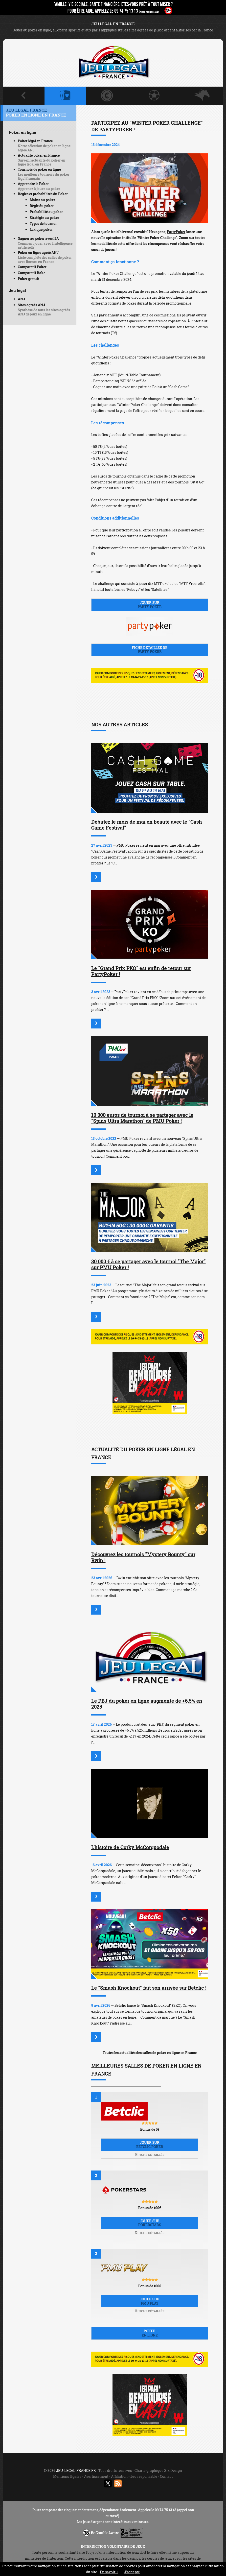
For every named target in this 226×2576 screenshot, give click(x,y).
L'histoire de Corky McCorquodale (130, 1847)
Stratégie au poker (44, 217)
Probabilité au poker (46, 211)
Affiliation (119, 2476)
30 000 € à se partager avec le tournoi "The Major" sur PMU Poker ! (148, 1264)
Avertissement (96, 2476)
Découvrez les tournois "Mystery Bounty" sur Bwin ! (143, 1557)
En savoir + (109, 2572)
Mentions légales (67, 2476)
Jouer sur (149, 604)
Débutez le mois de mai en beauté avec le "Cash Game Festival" (146, 824)
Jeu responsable (143, 2476)
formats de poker (122, 303)
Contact (166, 2476)
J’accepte (132, 2572)
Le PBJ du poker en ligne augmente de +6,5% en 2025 (146, 1703)
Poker (149, 2333)
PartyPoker (176, 231)
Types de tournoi (43, 223)
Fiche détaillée (149, 2155)
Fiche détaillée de (149, 649)
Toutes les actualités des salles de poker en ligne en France (150, 2052)
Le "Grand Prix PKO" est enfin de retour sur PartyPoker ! (141, 971)
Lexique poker (41, 229)
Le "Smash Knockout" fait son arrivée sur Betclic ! (148, 1987)
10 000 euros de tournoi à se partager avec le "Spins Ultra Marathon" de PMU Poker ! (142, 1118)
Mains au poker (42, 199)
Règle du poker (42, 205)
